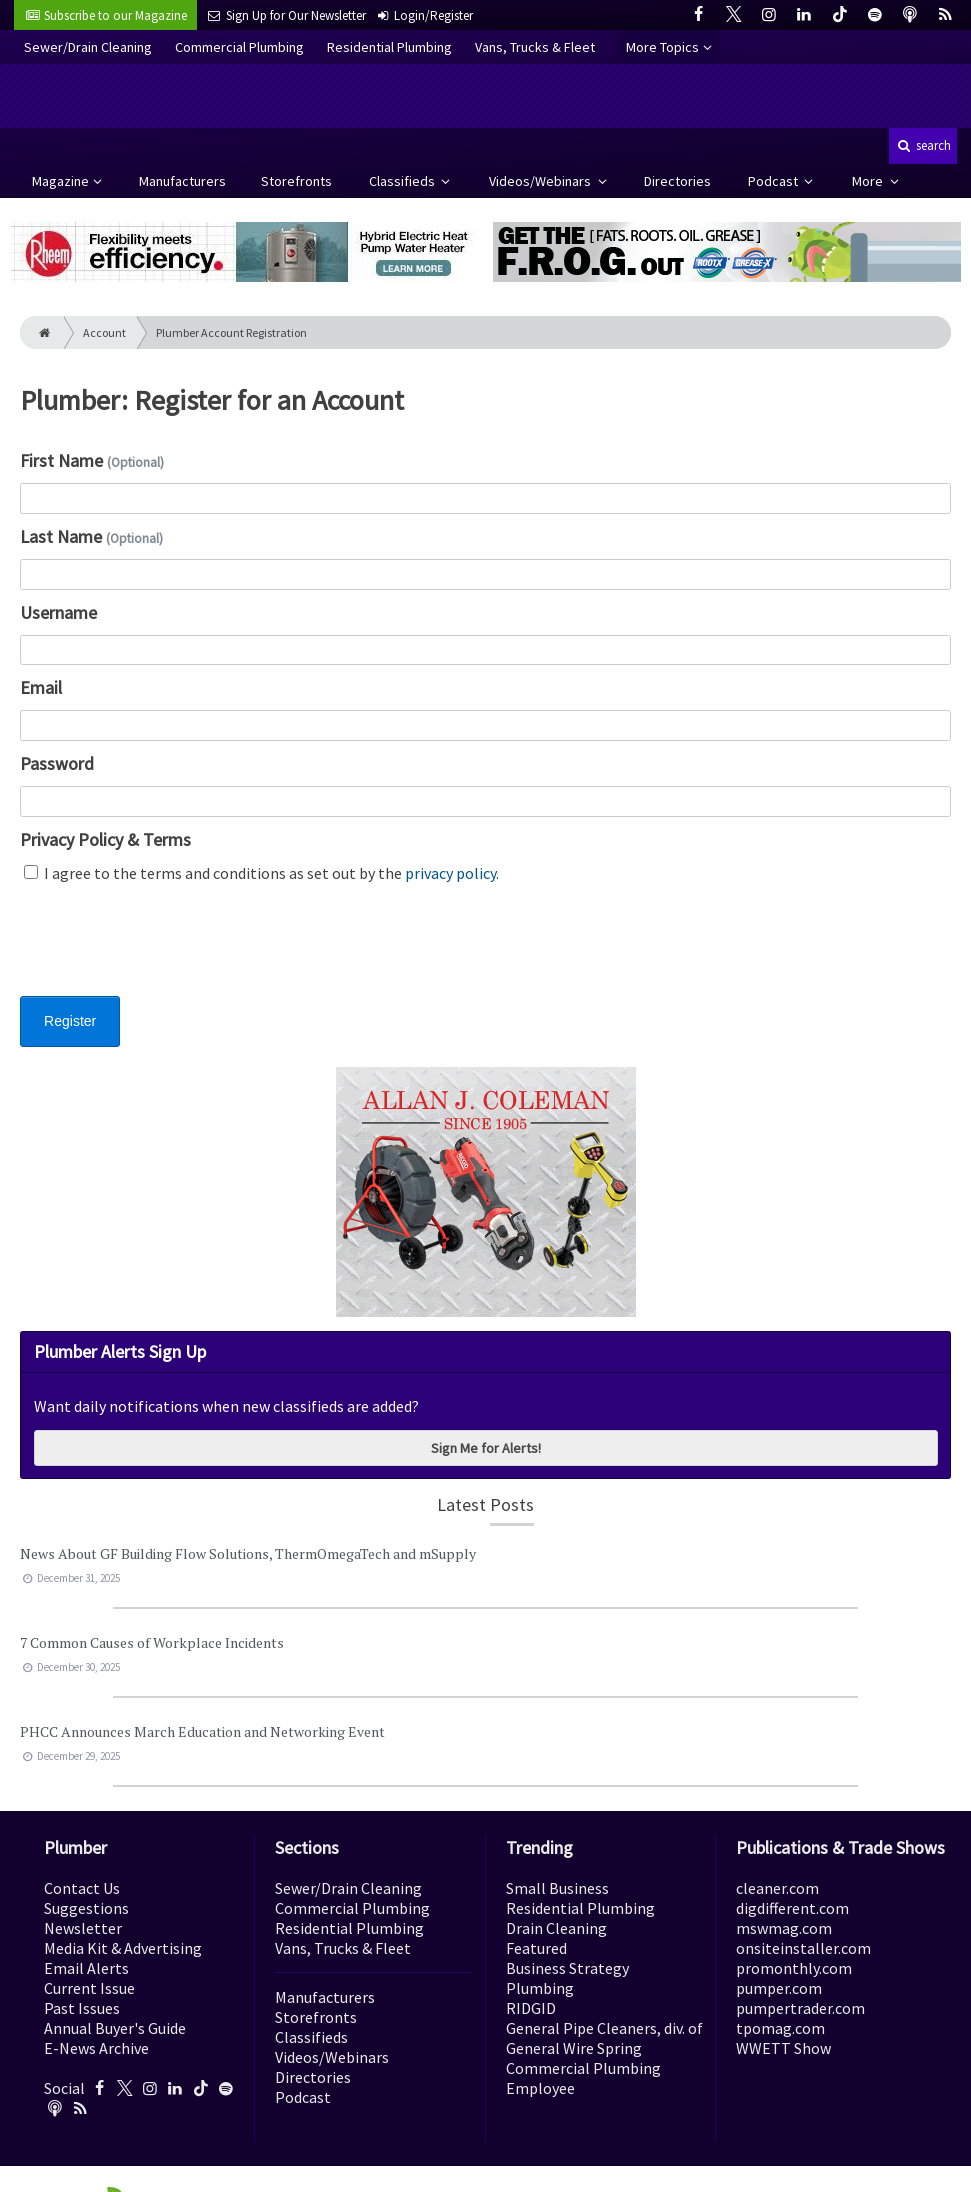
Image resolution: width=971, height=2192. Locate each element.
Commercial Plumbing (239, 47)
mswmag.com (784, 1928)
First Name (92, 460)
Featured (536, 1948)
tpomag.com (780, 2028)
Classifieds (403, 181)
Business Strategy (567, 1968)
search (923, 145)
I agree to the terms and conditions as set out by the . (261, 873)
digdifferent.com (792, 1908)
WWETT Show (783, 2048)
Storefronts (296, 181)
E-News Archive (96, 2048)
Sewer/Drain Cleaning (88, 47)
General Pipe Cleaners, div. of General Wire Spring (604, 2038)
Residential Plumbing (389, 47)
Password (57, 763)
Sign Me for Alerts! (486, 1448)
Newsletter (83, 1928)
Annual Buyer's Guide (115, 2028)
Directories (677, 181)
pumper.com (779, 1988)
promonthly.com (794, 1968)
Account (104, 332)
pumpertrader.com (800, 2008)
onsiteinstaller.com (803, 1948)
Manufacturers (182, 181)
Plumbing (540, 1988)
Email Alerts (86, 1968)
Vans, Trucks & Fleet (535, 47)
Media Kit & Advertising (123, 1948)
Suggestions (86, 1908)
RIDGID (531, 2008)
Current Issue (89, 1988)
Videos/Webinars (541, 181)
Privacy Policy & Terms (105, 839)
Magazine (60, 181)
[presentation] (172, 952)
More (869, 181)
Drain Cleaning (556, 1928)
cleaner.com (777, 1888)
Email (41, 687)
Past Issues (82, 2008)
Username (58, 612)
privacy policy (450, 873)
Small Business (557, 1888)
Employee (540, 2088)
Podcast (774, 181)
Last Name (91, 536)
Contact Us (82, 1888)
